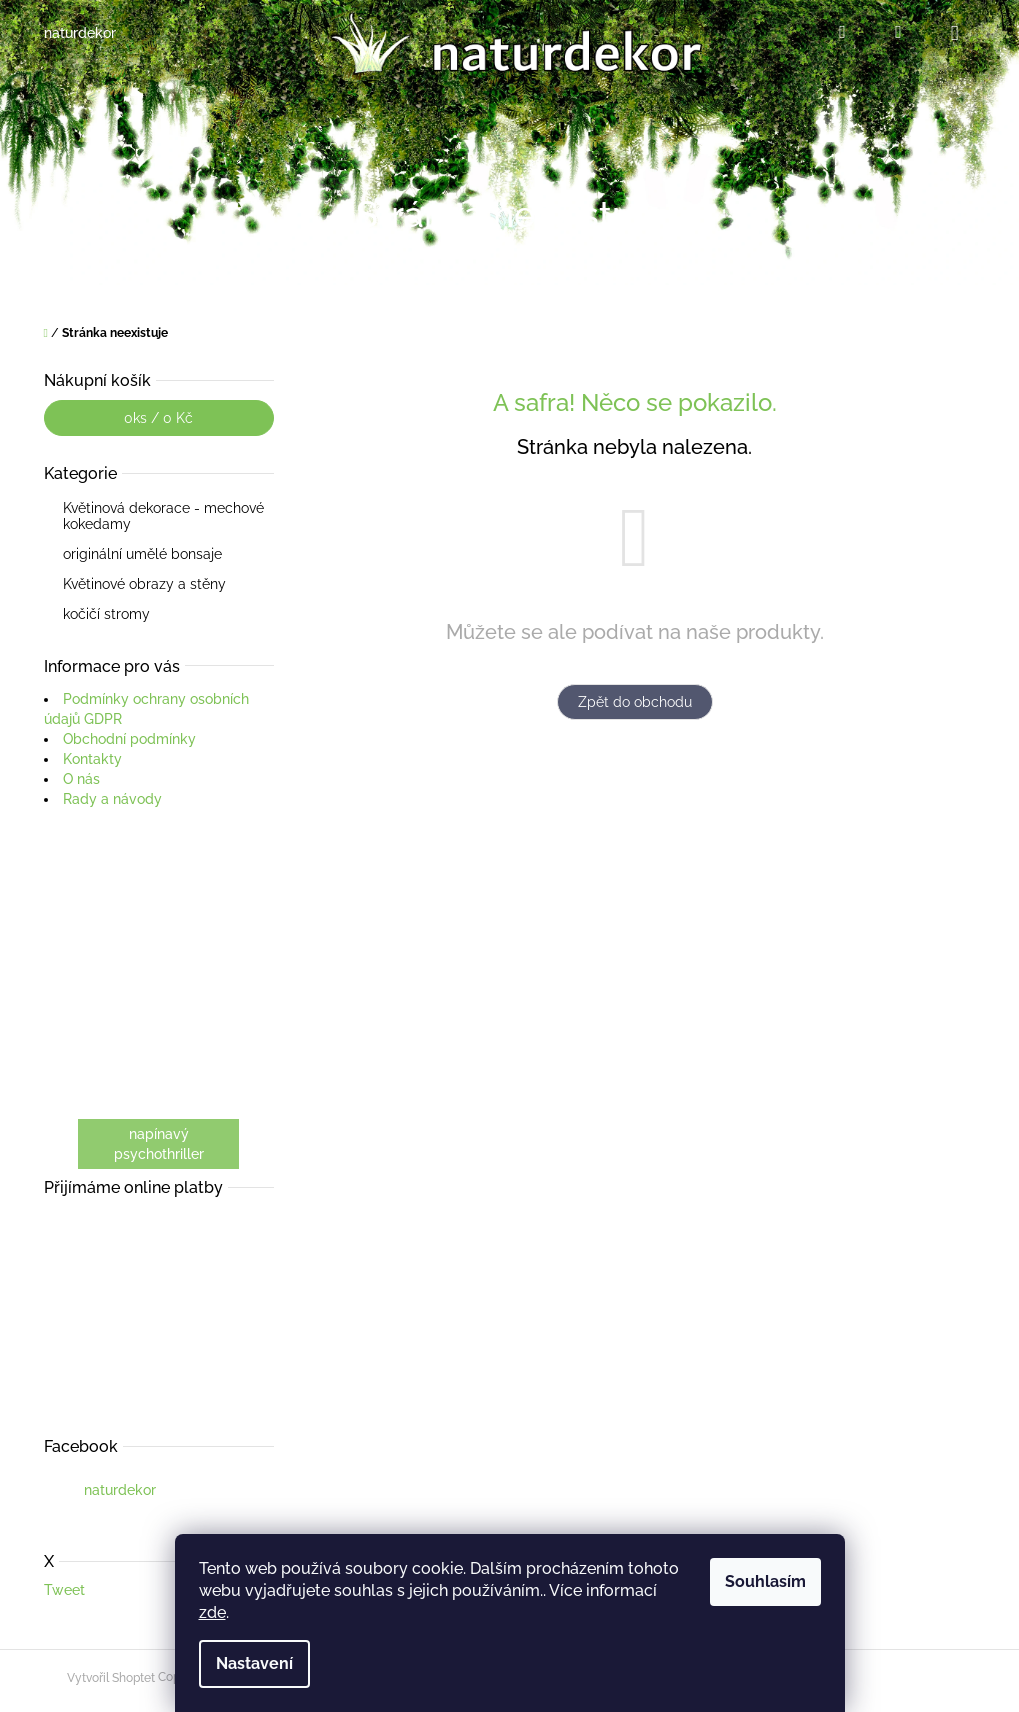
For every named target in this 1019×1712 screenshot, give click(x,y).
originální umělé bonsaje (144, 554)
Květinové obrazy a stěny (146, 584)
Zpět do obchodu (635, 702)
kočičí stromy (108, 614)
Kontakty (92, 759)
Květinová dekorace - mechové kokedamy (163, 516)
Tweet (64, 1590)
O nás (81, 779)
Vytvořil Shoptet (111, 1678)
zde (212, 1612)
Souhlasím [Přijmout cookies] (765, 1581)
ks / (158, 418)
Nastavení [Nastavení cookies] (254, 1663)
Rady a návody (112, 799)
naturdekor (120, 1490)
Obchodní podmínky (129, 739)
